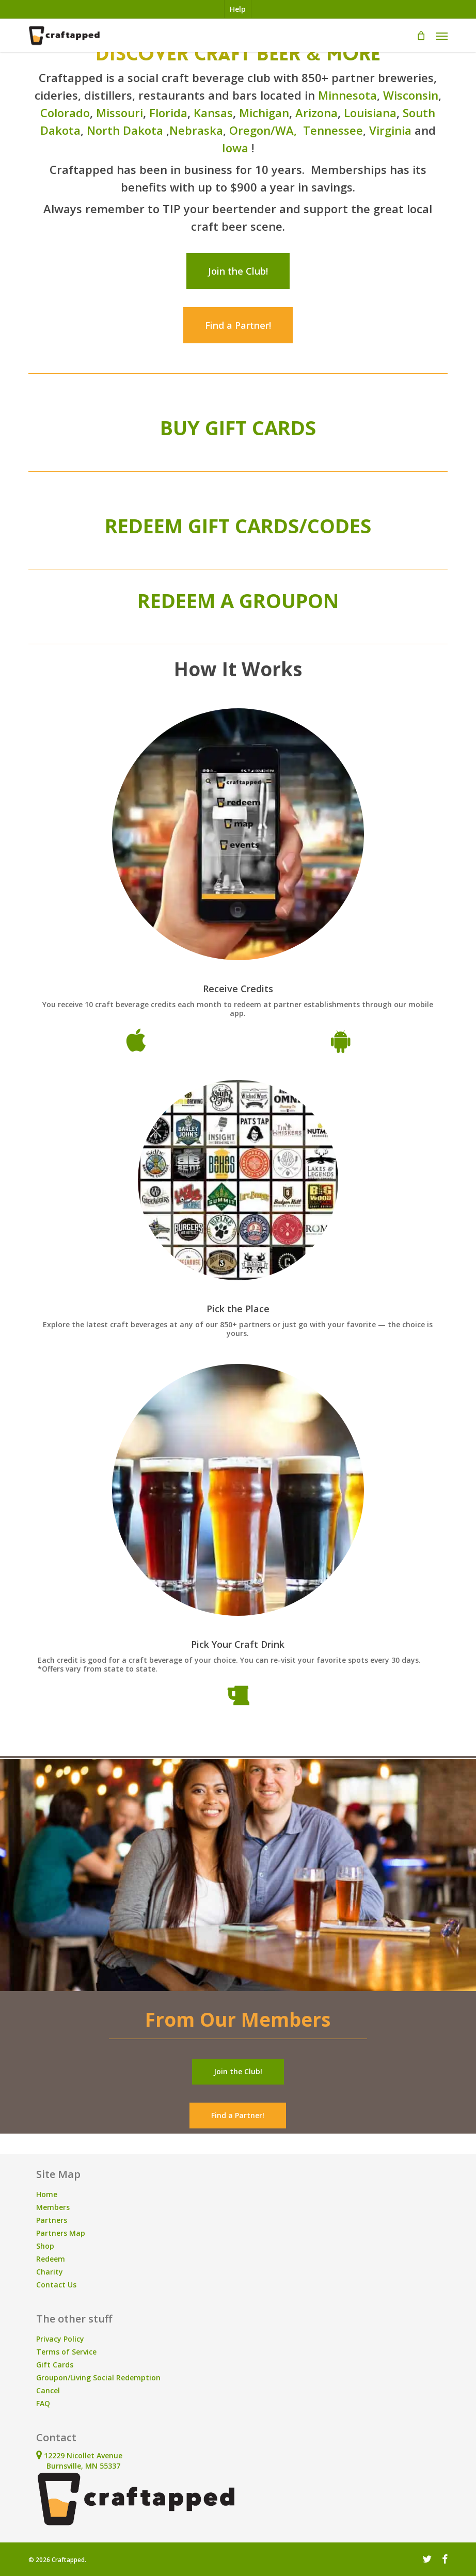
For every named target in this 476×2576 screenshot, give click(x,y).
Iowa (235, 147)
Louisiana (370, 112)
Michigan (264, 112)
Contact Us (56, 2284)
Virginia (390, 130)
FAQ (43, 2403)
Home (46, 2194)
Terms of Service (66, 2351)
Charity (49, 2271)
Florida (168, 112)
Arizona (316, 112)
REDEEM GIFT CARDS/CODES (238, 525)
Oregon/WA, (264, 130)
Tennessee (333, 130)
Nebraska (196, 130)
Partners (51, 2220)
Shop (45, 2245)
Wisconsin (410, 95)
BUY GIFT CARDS (238, 427)
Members (53, 2207)
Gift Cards (54, 2364)
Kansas (213, 112)
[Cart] (421, 35)
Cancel (48, 2390)
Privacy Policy (60, 2338)
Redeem (50, 2258)
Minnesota (347, 95)
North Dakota (125, 130)
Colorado (65, 112)
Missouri (119, 112)
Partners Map (60, 2233)
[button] (442, 35)
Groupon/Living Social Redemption (98, 2377)
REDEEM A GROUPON (238, 600)
